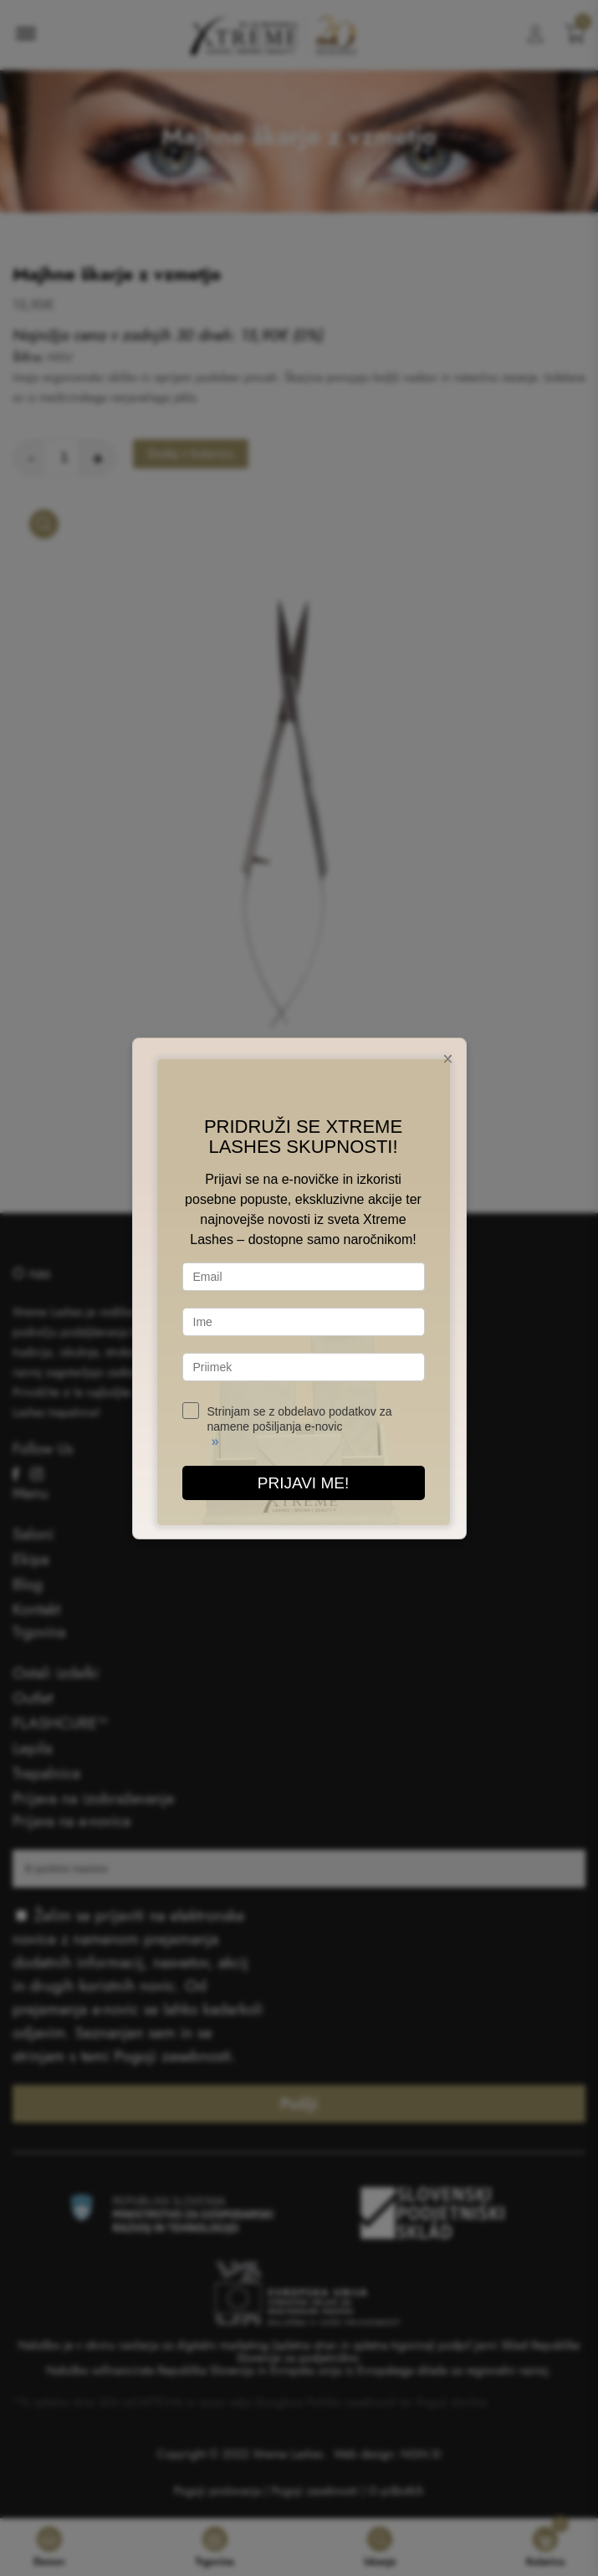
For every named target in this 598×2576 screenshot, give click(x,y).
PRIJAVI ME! (303, 1483)
